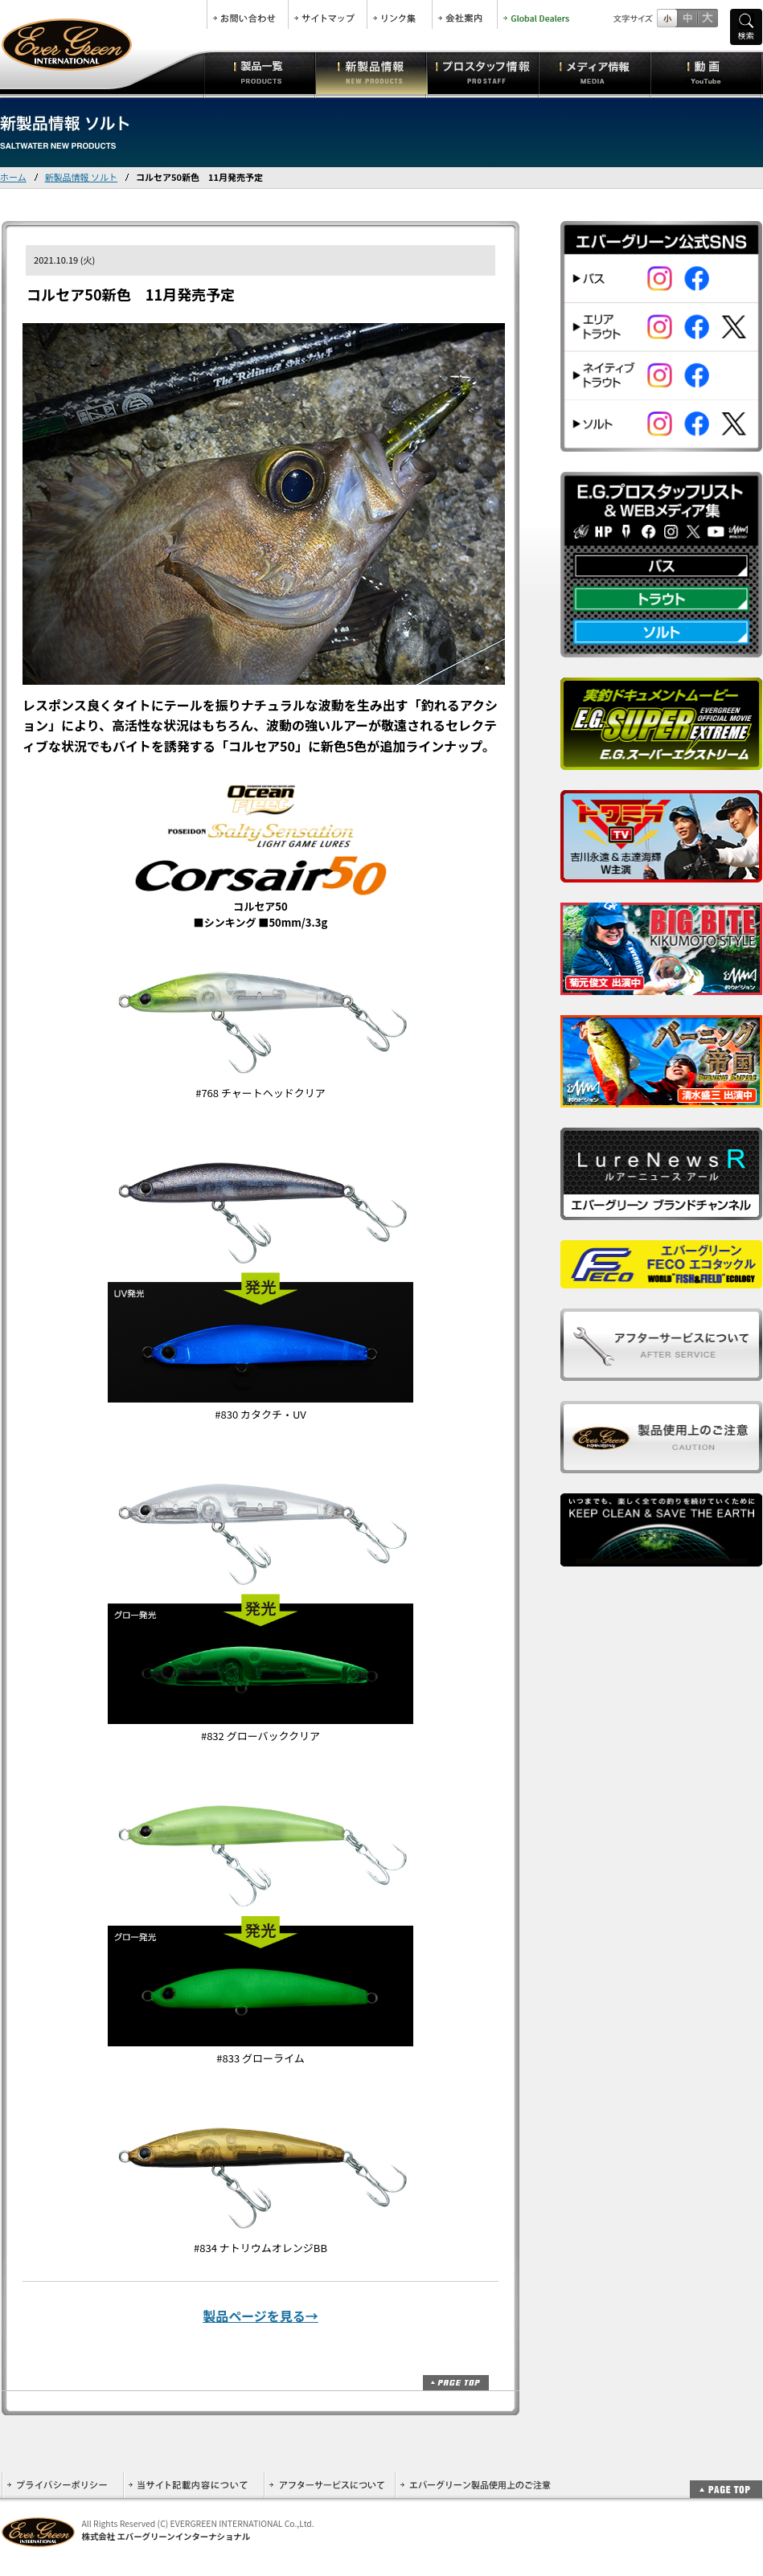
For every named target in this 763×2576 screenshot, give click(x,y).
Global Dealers (538, 14)
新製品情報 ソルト (81, 176)
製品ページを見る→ (260, 2315)
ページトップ (456, 2382)
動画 (706, 72)
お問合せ (247, 14)
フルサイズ (707, 18)
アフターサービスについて (329, 2485)
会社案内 (465, 14)
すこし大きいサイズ (687, 18)
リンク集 (399, 14)
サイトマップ (328, 14)
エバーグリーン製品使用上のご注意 (475, 2485)
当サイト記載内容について (193, 2485)
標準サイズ (667, 18)
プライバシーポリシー (62, 2485)
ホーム (13, 176)
